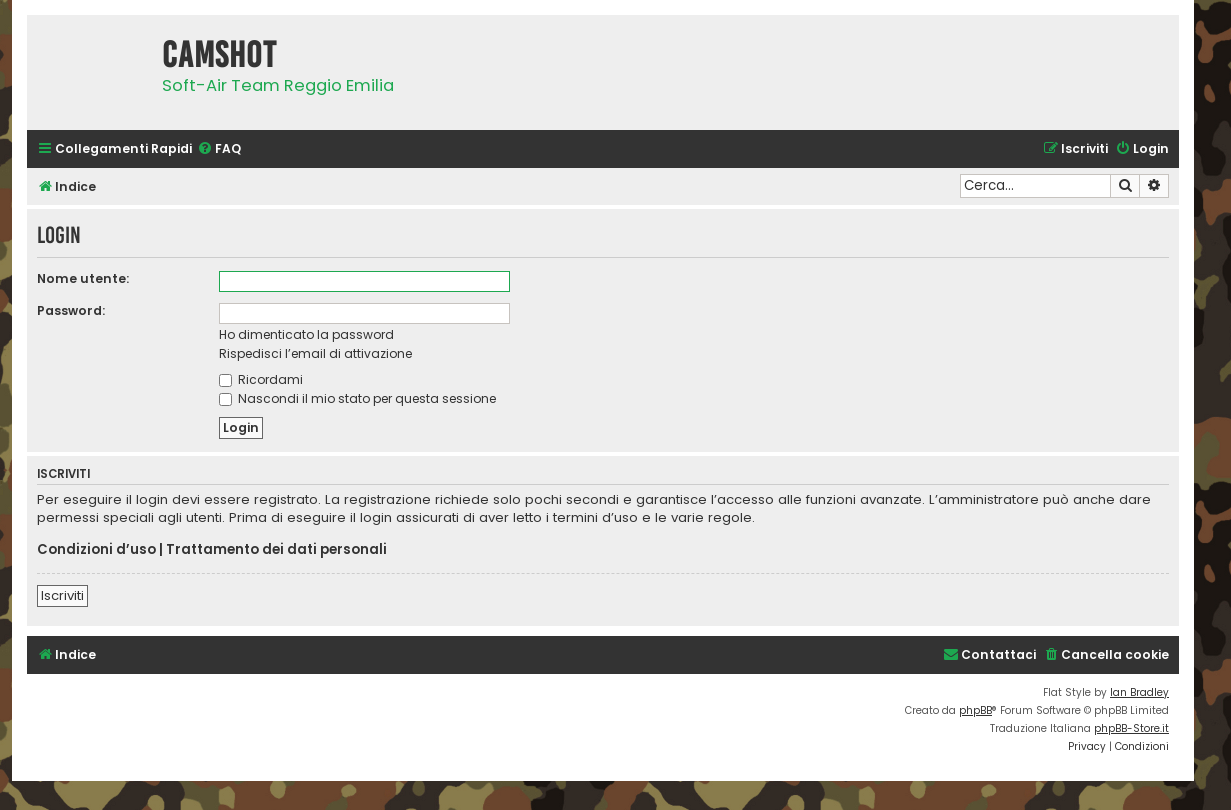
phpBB (975, 710)
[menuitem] (219, 149)
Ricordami (261, 379)
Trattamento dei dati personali (276, 550)
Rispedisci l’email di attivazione (315, 353)
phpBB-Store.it (1131, 728)
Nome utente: (83, 278)
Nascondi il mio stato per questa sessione (357, 398)
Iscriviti (62, 595)
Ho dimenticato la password (306, 334)
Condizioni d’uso (96, 550)
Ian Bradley (1139, 692)
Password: (71, 310)
